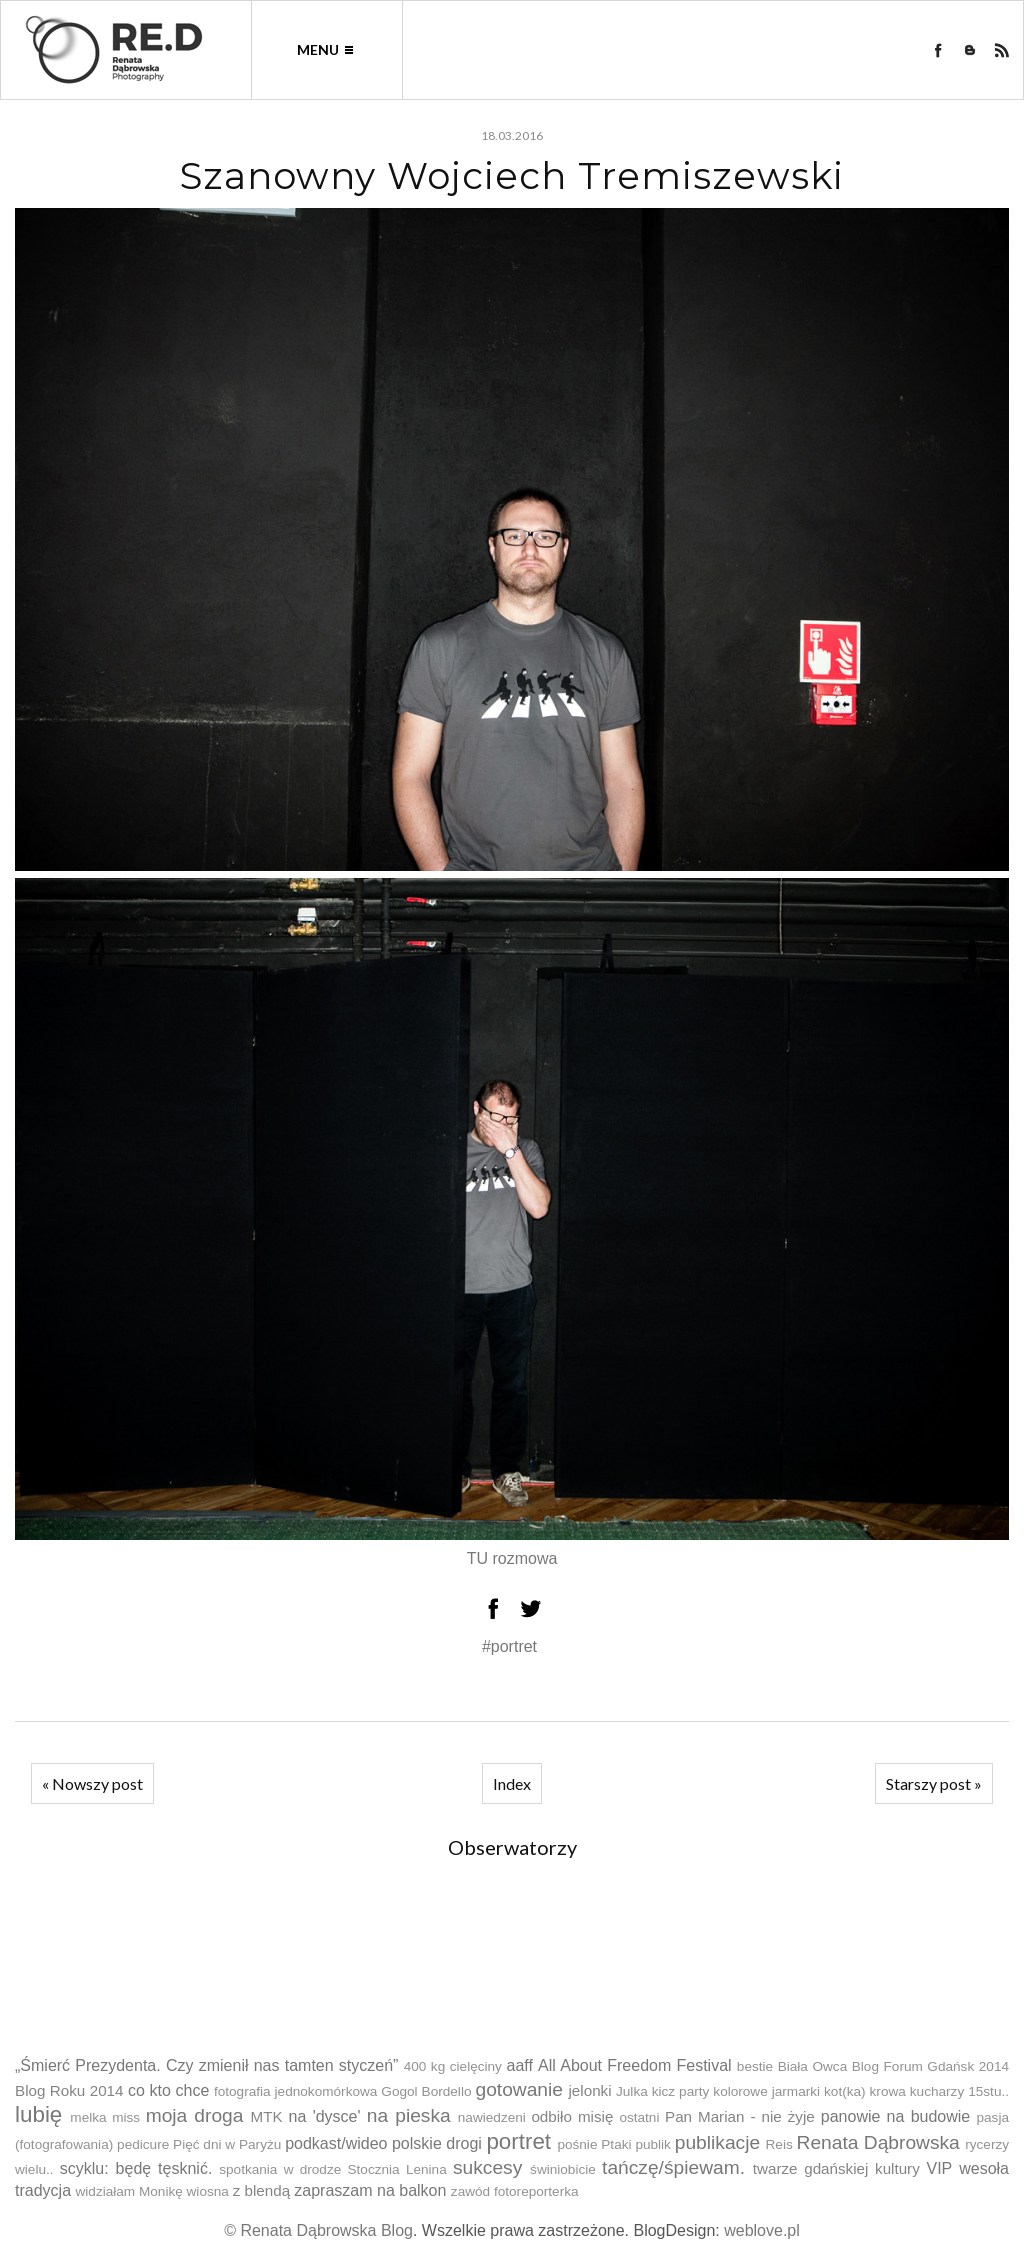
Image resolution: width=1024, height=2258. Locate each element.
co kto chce (168, 2090)
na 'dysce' (325, 2116)
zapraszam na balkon (370, 2190)
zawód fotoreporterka (515, 2191)
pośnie (577, 2144)
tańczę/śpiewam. (673, 2167)
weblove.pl (762, 2230)
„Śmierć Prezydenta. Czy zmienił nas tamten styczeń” (206, 2065)
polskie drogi (437, 2143)
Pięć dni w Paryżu (227, 2144)
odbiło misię (572, 2116)
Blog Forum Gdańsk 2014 (930, 2066)
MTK (267, 2116)
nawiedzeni (492, 2117)
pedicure (143, 2144)
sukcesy (487, 2167)
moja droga (195, 2115)
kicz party (681, 2091)
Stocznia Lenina (397, 2169)
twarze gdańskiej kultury (836, 2168)
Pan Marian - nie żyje (740, 2116)
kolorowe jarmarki (766, 2091)
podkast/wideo (336, 2143)
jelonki (590, 2090)
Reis (779, 2144)
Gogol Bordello (426, 2091)
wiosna (208, 2191)
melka (88, 2117)
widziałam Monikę (128, 2191)
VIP (939, 2168)
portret (518, 2141)
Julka (632, 2091)
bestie (755, 2066)
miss (126, 2117)
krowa (888, 2091)
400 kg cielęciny (453, 2066)
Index (512, 1783)
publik (653, 2144)
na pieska (409, 2115)
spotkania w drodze (280, 2169)
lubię (38, 2114)
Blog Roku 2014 (69, 2090)
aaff (519, 2065)
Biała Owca (813, 2066)
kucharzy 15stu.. (959, 2091)
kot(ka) (845, 2091)
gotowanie (518, 2089)
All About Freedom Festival (635, 2065)
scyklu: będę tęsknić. (136, 2168)
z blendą (261, 2190)
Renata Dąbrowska (878, 2142)
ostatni (639, 2117)
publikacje (717, 2142)
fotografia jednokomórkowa (295, 2091)
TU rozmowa (512, 1558)
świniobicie (563, 2169)
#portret (509, 1646)
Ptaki (616, 2144)
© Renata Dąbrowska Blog (318, 2230)
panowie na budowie (895, 2116)
